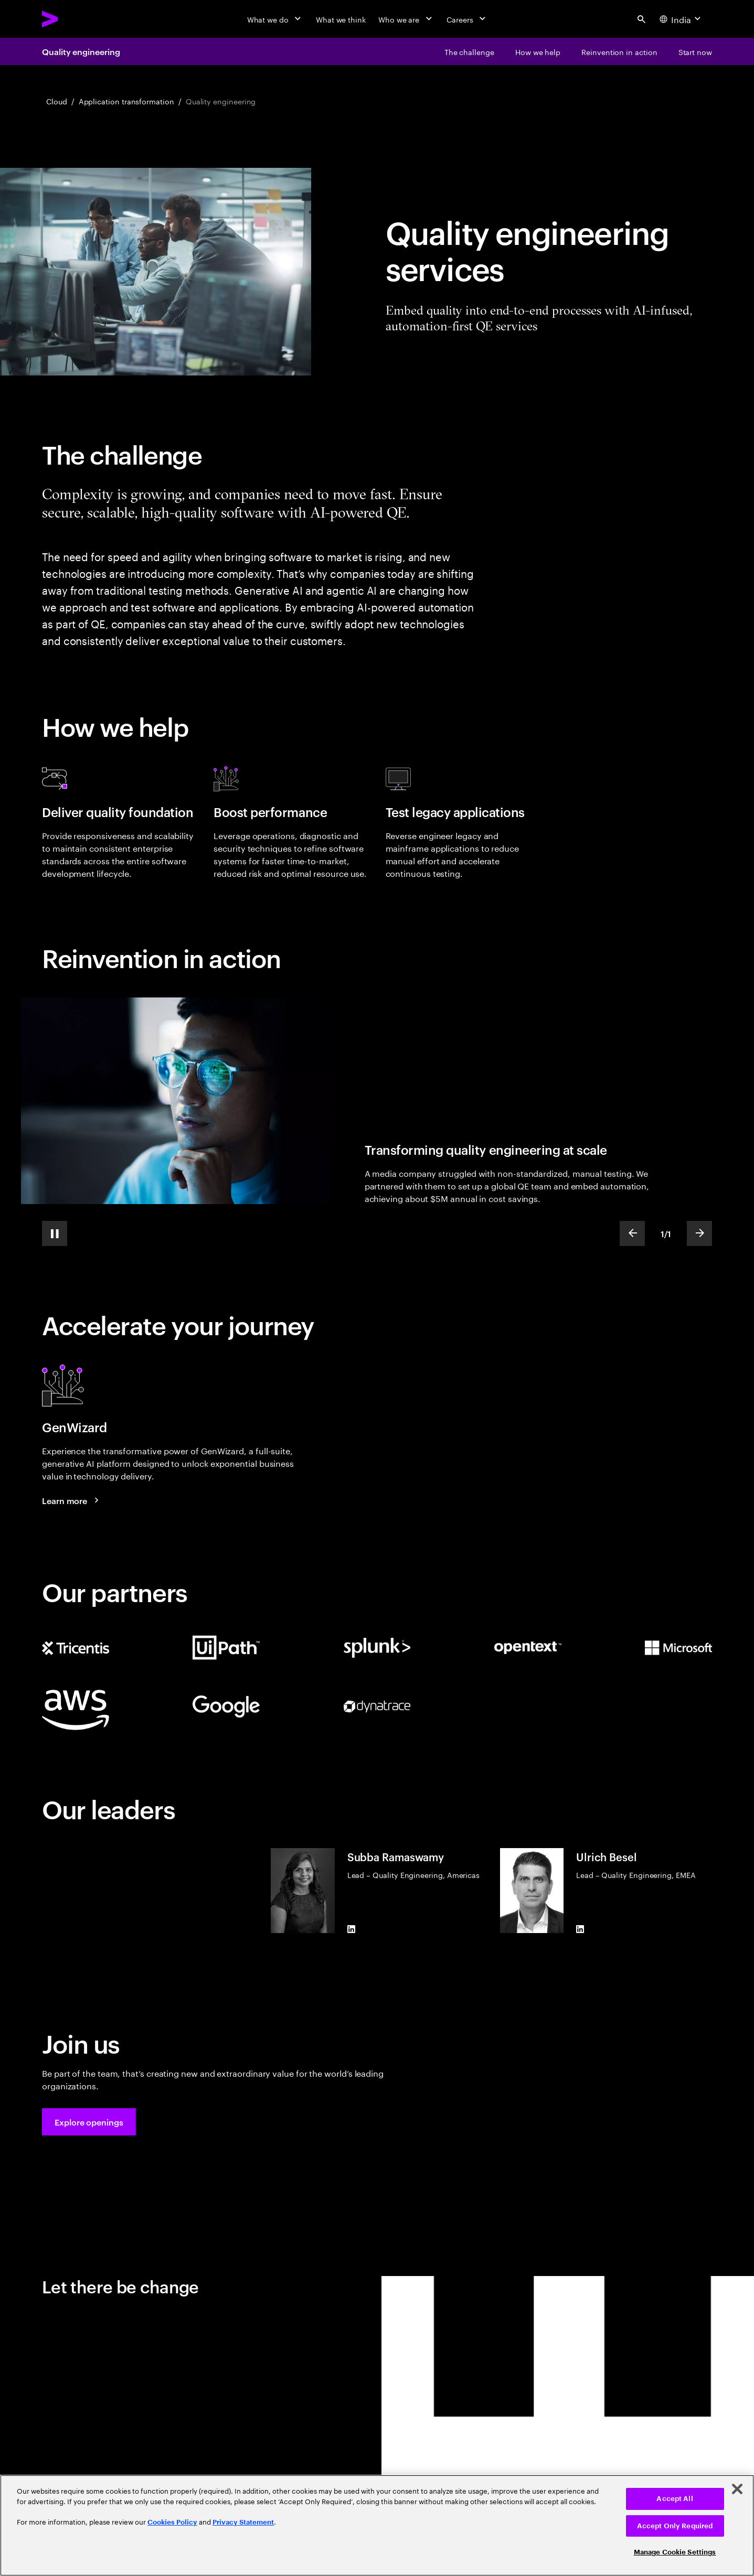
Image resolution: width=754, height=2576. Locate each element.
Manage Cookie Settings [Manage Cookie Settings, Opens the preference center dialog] (675, 2552)
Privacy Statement (243, 2522)
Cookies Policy (172, 2522)
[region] (377, 2525)
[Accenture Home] (74, 18)
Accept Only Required (675, 2526)
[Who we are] (406, 19)
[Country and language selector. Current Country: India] (681, 18)
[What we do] (275, 19)
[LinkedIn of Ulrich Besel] (580, 1928)
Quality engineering (81, 51)
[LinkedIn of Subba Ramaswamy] (351, 1928)
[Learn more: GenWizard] (72, 1500)
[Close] (737, 2488)
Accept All (674, 2498)
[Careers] (467, 19)
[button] (89, 2121)
